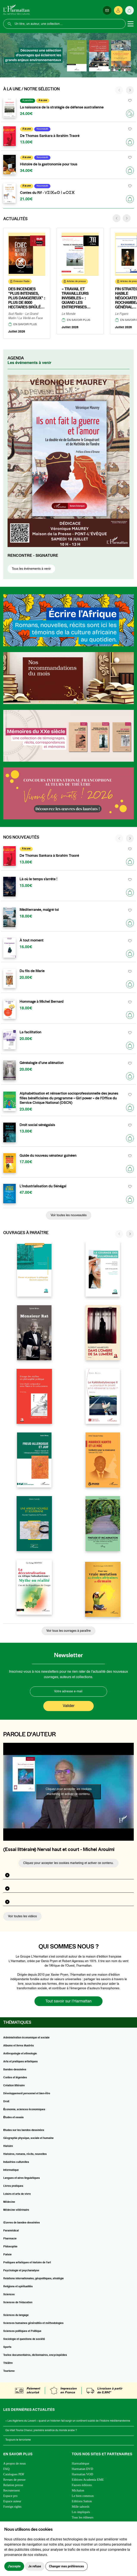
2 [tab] (109, 70)
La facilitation (30, 1032)
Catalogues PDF (13, 2474)
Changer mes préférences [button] (66, 2566)
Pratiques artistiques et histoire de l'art (27, 2262)
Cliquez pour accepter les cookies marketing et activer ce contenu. (69, 1792)
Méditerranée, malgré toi (39, 909)
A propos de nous (14, 2463)
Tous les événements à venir (31, 568)
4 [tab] (119, 70)
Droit (6, 2101)
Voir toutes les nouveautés (69, 1215)
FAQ (6, 2469)
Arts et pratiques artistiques (20, 2061)
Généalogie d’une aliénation (42, 1063)
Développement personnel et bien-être (26, 2093)
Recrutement (11, 2490)
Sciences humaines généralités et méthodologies (33, 2323)
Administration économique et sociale (26, 2037)
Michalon (78, 2490)
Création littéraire (14, 2085)
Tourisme (9, 2371)
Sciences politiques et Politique (22, 2331)
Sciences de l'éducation (17, 2302)
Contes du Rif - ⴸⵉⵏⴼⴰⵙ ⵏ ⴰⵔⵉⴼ (47, 192)
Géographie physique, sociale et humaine (28, 2138)
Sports (7, 2347)
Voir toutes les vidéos (22, 1916)
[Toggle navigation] (130, 24)
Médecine (9, 2202)
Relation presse (13, 2485)
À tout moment (32, 940)
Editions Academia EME (88, 2479)
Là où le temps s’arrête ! (38, 879)
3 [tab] (114, 70)
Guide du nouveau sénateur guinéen (48, 1155)
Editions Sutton (82, 2501)
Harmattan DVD (82, 2469)
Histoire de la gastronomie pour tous (48, 164)
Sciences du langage (16, 2315)
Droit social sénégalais (37, 1125)
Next (127, 218)
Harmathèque (80, 2463)
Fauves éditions (82, 2485)
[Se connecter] (118, 10)
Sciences (9, 2294)
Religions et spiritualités (18, 2286)
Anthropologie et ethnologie (20, 2053)
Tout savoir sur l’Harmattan (68, 2001)
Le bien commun (83, 2496)
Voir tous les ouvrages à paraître (68, 1630)
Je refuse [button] (34, 2566)
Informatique (11, 2170)
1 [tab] (104, 70)
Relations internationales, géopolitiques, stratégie (33, 2278)
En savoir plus (22, 324)
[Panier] (129, 10)
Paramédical (11, 2230)
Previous (116, 218)
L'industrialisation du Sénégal (43, 1186)
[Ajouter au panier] (130, 142)
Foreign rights (12, 2506)
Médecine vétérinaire (16, 2210)
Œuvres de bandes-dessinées (21, 2222)
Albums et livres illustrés (18, 2045)
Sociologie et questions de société (24, 2339)
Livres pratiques (13, 2186)
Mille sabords (80, 2506)
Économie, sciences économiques (24, 2109)
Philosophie (10, 2246)
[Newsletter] (107, 10)
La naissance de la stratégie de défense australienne (62, 107)
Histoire (8, 2146)
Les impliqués (81, 2512)
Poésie (7, 2254)
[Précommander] (130, 114)
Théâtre (8, 2363)
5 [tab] (125, 70)
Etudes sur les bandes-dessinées (23, 2130)
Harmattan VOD (82, 2474)
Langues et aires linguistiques (21, 2178)
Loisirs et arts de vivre (17, 2194)
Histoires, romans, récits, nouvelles (25, 2154)
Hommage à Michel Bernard (42, 1001)
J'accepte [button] (14, 2566)
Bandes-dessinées (14, 2069)
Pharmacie (10, 2238)
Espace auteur (12, 2501)
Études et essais (13, 2117)
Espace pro (10, 2496)
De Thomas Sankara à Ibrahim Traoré (49, 135)
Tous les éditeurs (82, 2517)
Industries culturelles (16, 2162)
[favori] (130, 100)
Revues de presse (14, 2479)
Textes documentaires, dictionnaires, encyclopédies (35, 2355)
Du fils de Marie (32, 971)
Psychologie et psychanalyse (21, 2270)
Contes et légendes (15, 2077)
